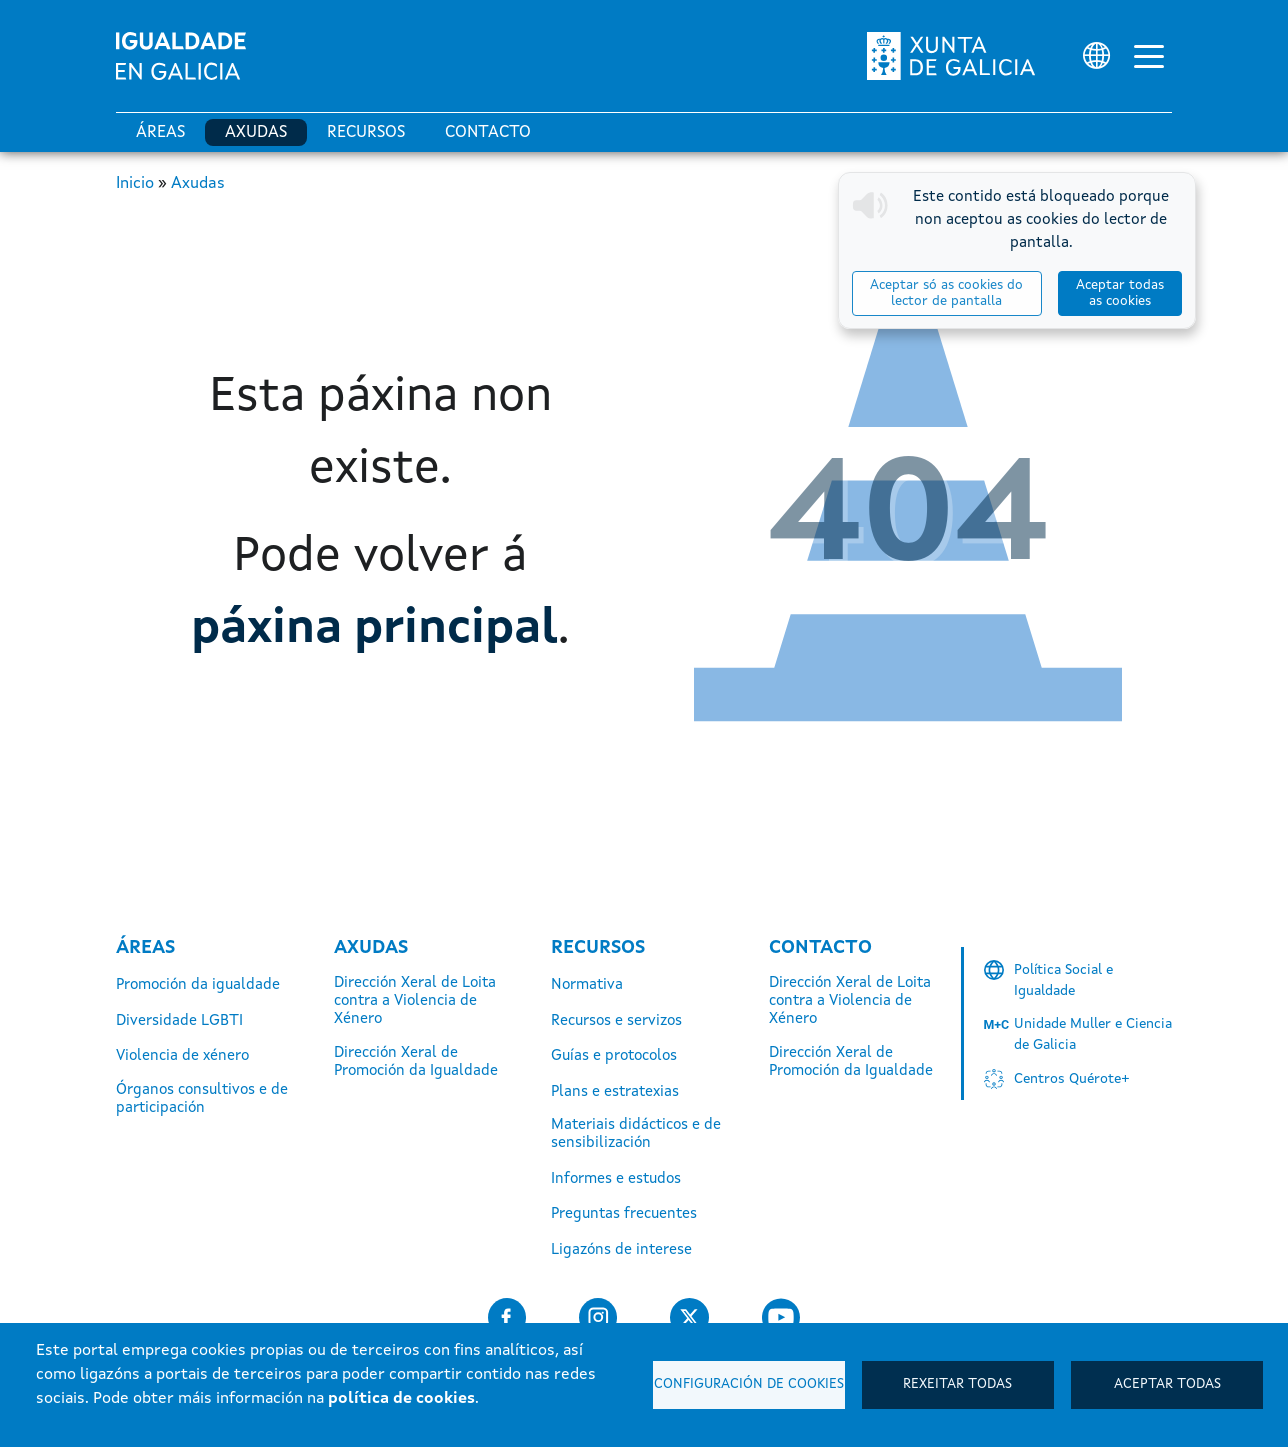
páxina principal (374, 629)
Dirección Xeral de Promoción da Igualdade (416, 1062)
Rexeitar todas (957, 1384)
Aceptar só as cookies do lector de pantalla (946, 293)
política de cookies (401, 1399)
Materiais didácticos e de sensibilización (636, 1134)
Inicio (135, 184)
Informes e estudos (616, 1179)
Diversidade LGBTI (179, 1021)
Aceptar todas (1167, 1384)
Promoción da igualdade (198, 985)
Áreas (160, 133)
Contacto (488, 133)
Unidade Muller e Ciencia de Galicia (1093, 1034)
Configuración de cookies (749, 1384)
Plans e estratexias (615, 1092)
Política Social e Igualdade (1063, 980)
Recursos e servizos (616, 1021)
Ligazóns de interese (621, 1250)
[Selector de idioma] (1096, 55)
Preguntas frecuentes (624, 1214)
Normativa (587, 985)
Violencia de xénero (182, 1056)
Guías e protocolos (614, 1056)
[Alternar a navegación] (1149, 56)
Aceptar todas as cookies (1120, 293)
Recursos (366, 133)
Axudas (256, 133)
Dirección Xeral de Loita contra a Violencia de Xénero (415, 1001)
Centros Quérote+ (1072, 1079)
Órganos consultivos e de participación (202, 1099)
